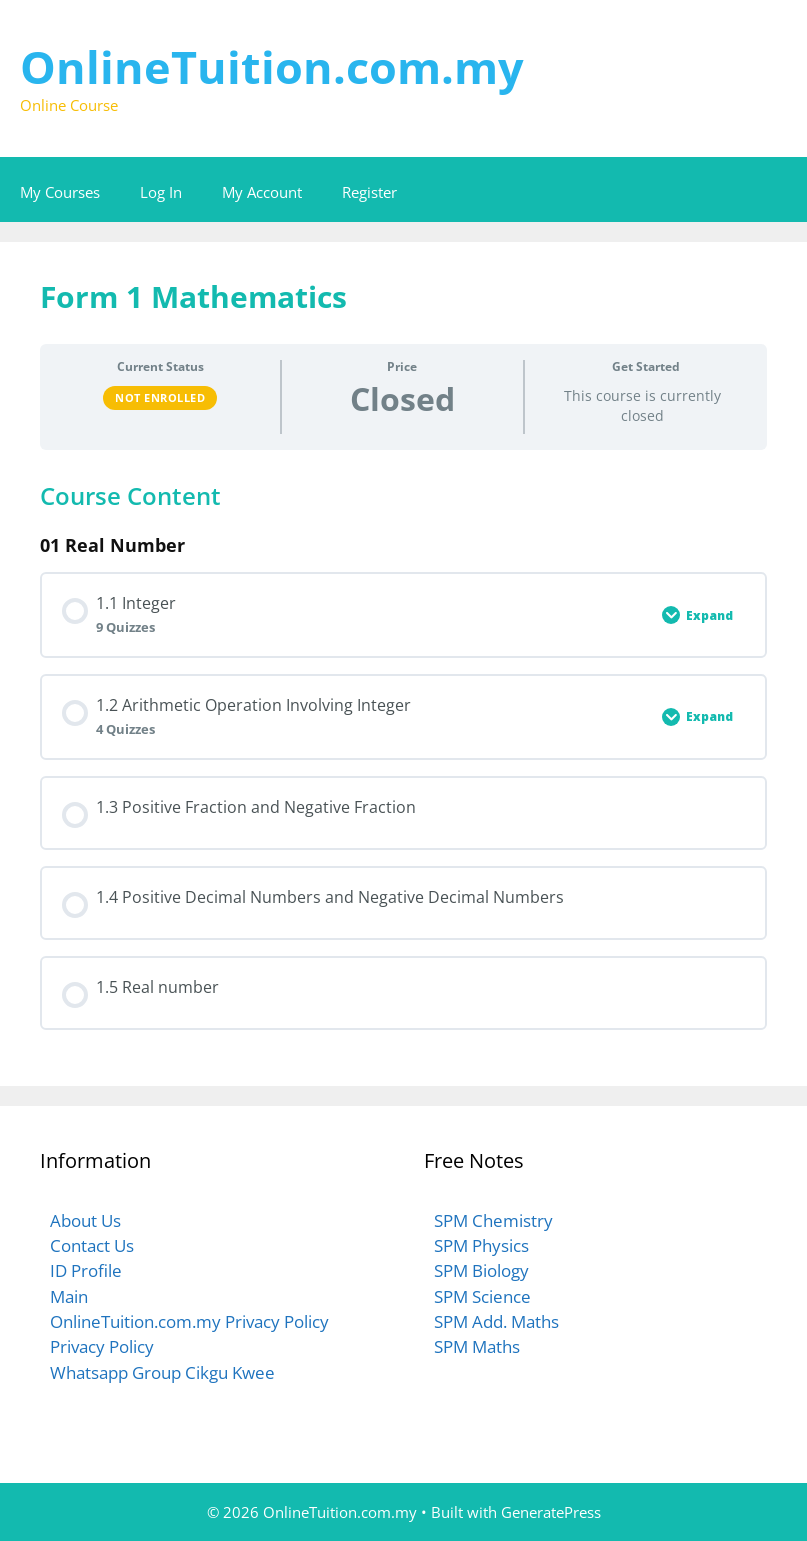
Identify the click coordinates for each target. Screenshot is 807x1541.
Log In (161, 192)
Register (369, 192)
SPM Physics (481, 1245)
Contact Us (92, 1245)
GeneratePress (551, 1512)
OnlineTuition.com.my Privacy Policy (189, 1321)
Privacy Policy (102, 1346)
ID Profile (86, 1270)
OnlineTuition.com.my (272, 66)
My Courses (60, 192)
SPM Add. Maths (496, 1321)
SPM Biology (481, 1270)
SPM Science (482, 1296)
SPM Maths (477, 1346)
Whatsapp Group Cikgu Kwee (162, 1372)
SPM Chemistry (493, 1220)
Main (69, 1296)
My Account (262, 192)
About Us (85, 1220)
